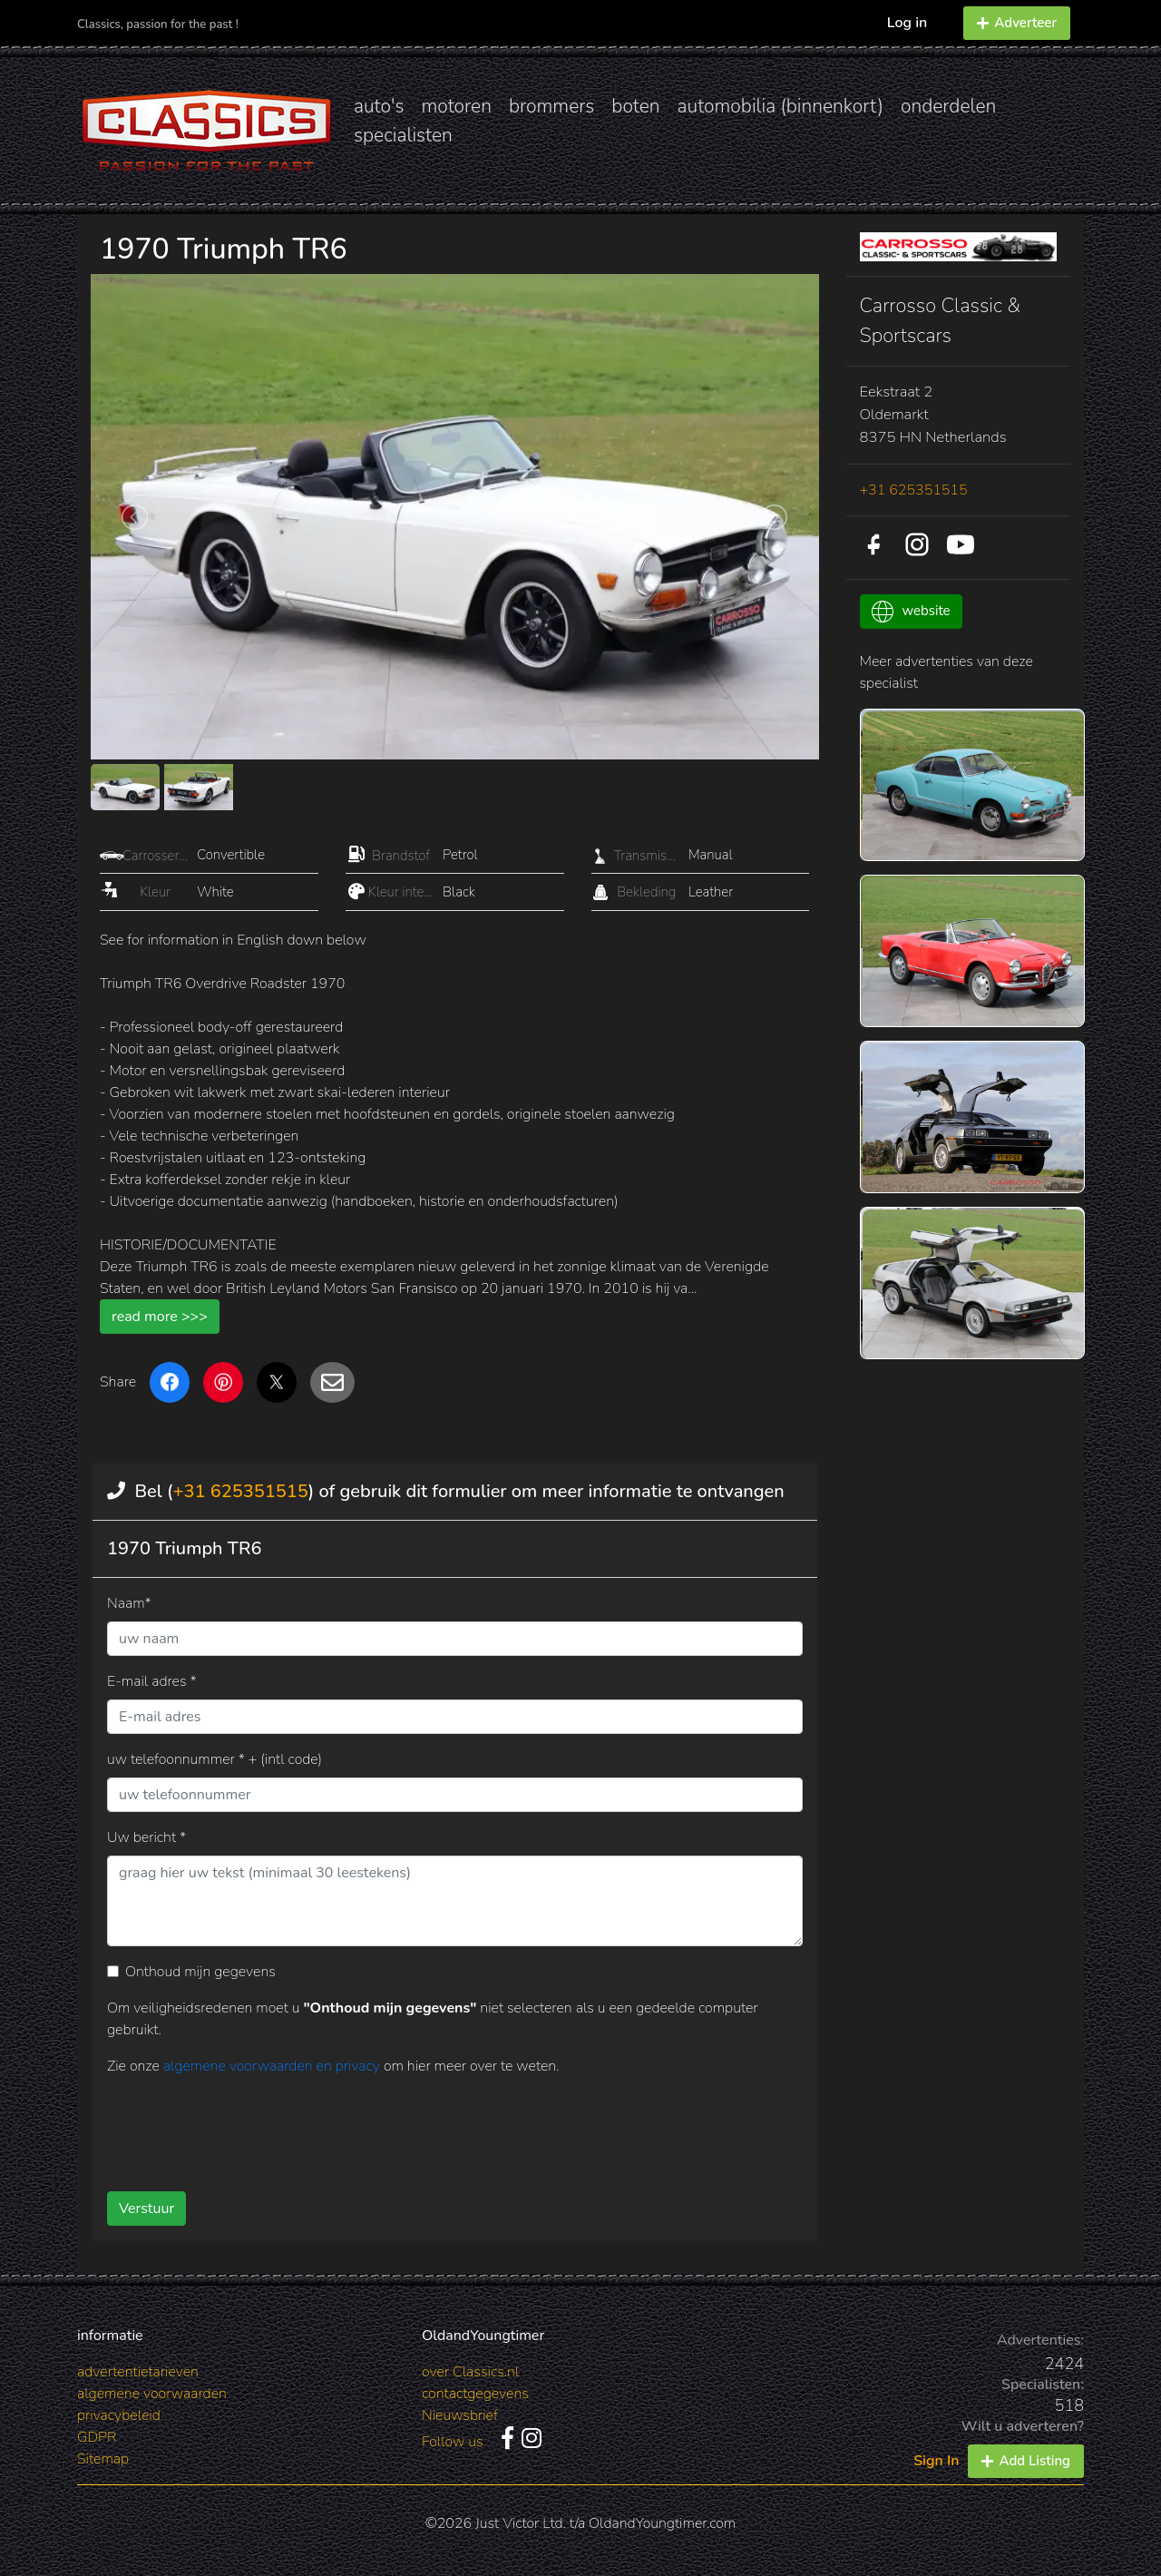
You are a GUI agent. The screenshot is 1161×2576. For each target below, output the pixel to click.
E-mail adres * (152, 1681)
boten (635, 106)
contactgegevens (475, 2394)
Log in (907, 23)
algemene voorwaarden (152, 2394)
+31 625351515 (239, 1491)
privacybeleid (119, 2415)
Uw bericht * (146, 1837)
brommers (551, 106)
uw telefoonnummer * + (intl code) (214, 1759)
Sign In (936, 2461)
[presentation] (425, 2126)
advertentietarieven (138, 2372)
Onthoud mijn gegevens (200, 1972)
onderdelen (948, 106)
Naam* (129, 1603)
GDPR (96, 2437)
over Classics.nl (470, 2372)
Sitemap (103, 2459)
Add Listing (1025, 2461)
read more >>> (160, 1317)
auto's (379, 106)
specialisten (403, 135)
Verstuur (146, 2208)
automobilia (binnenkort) (780, 106)
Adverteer (1017, 23)
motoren (456, 106)
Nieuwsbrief (460, 2415)
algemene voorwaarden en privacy (273, 2066)
